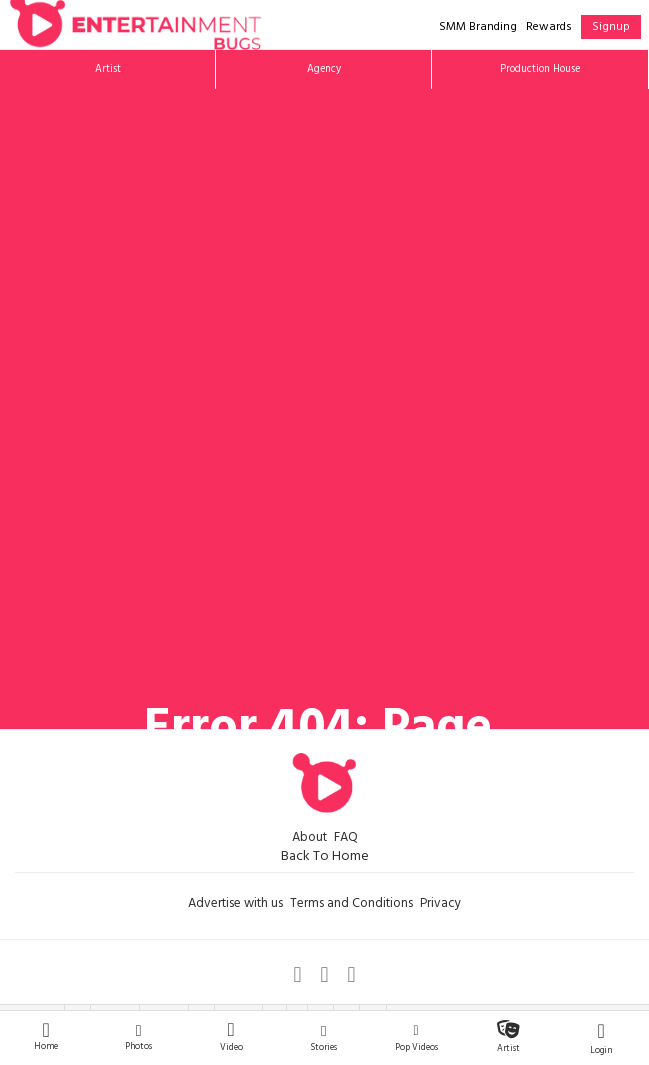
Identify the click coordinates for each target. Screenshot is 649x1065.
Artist (108, 70)
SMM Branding (478, 28)
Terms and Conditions (351, 905)
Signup (611, 28)
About (309, 839)
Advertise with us (235, 905)
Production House (540, 70)
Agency (324, 70)
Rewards (549, 28)
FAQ (346, 839)
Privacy (440, 905)
